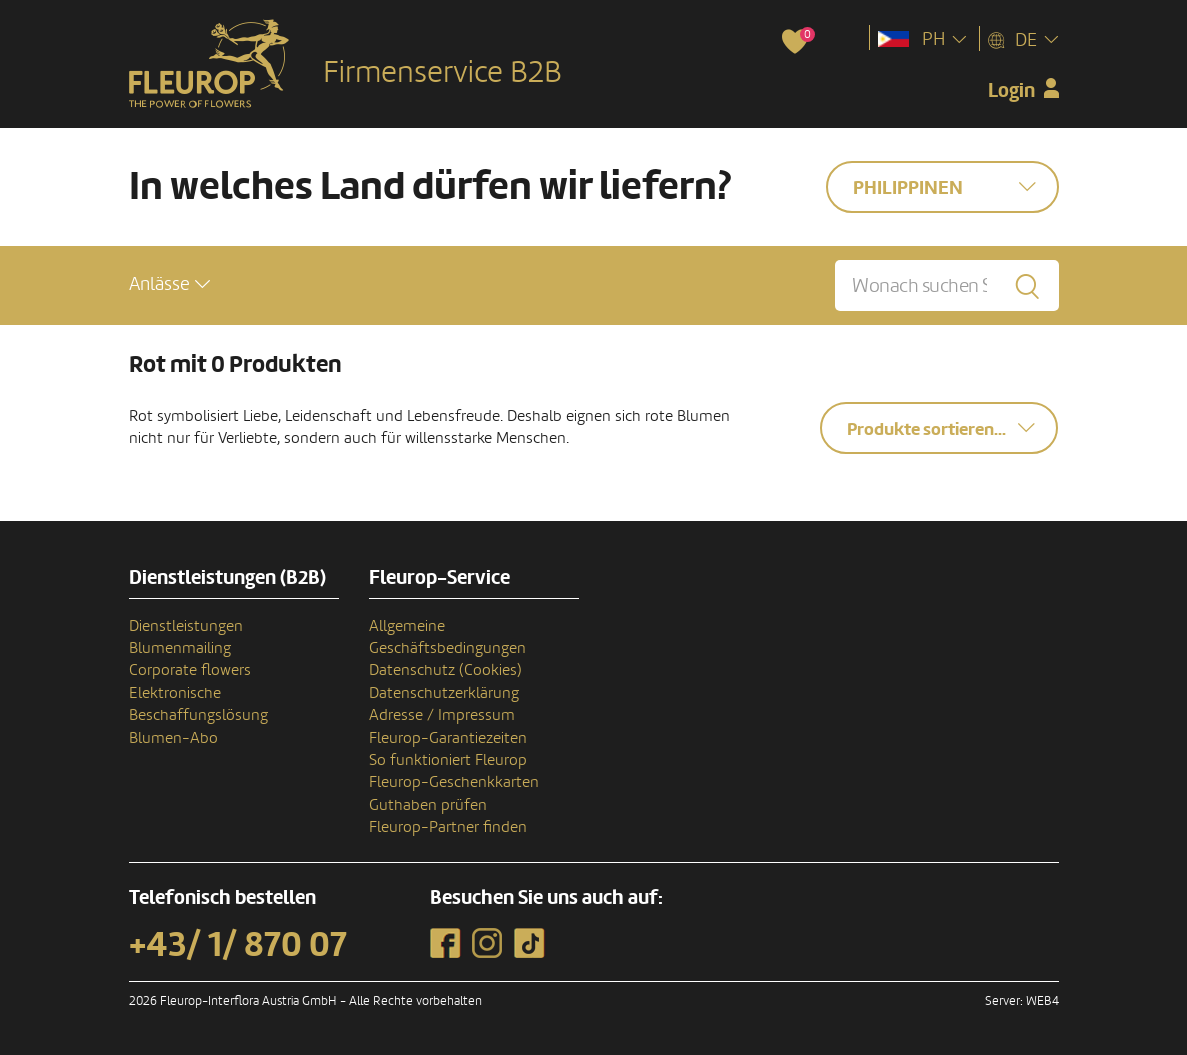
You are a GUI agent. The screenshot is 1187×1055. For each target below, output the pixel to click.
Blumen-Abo (173, 738)
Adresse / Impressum (442, 715)
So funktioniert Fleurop (448, 760)
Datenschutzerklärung (444, 693)
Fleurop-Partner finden (448, 827)
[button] (169, 284)
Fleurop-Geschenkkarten (454, 782)
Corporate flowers (190, 670)
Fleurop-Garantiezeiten (448, 738)
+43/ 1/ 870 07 (238, 945)
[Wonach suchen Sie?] (946, 285)
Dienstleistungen (186, 626)
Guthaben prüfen (428, 805)
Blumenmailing (180, 648)
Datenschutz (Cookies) (445, 670)
